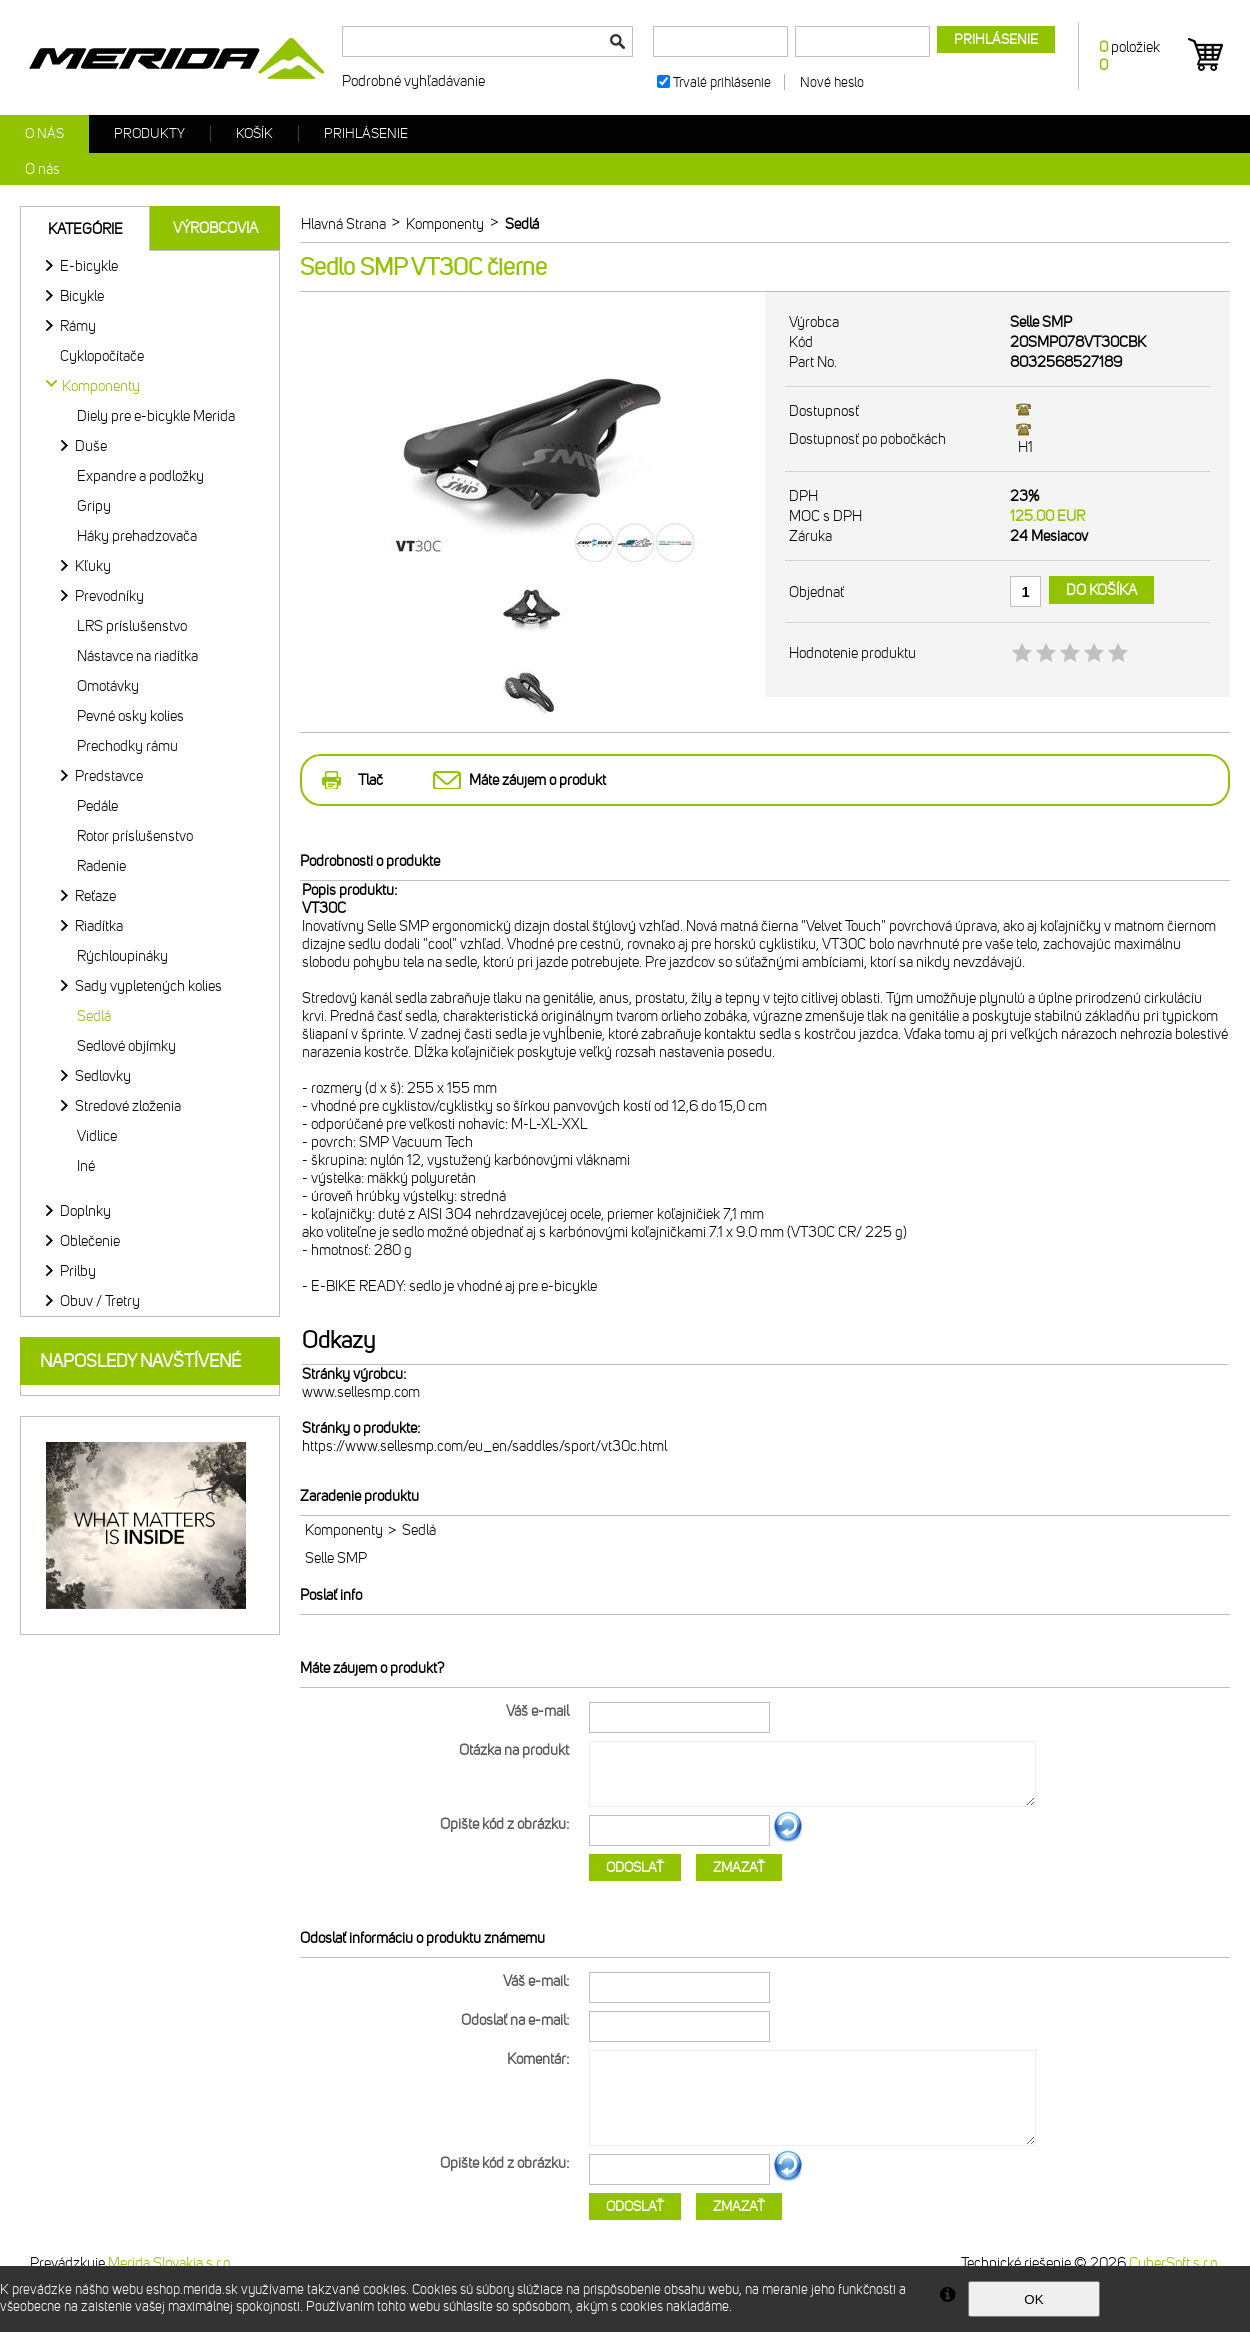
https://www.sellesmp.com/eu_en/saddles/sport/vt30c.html (484, 1446)
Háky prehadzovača (137, 536)
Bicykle (82, 296)
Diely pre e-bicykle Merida (156, 416)
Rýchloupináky (122, 956)
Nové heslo (832, 82)
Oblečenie (90, 1241)
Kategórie (85, 229)
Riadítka (99, 926)
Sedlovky (103, 1076)
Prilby (78, 1271)
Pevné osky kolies (130, 716)
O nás (44, 133)
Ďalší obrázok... (788, 1839)
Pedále (97, 806)
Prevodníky (109, 596)
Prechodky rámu (127, 746)
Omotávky (108, 686)
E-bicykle (89, 266)
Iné (86, 1166)
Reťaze (95, 896)
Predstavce (109, 776)
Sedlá (94, 1016)
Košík (254, 133)
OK (1033, 2299)
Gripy (94, 506)
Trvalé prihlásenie (722, 82)
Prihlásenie (366, 133)
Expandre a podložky (140, 476)
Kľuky (93, 566)
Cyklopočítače (102, 356)
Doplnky (85, 1211)
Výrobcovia (215, 228)
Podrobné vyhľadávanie (413, 81)
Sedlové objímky (126, 1046)
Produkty (149, 133)
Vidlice (97, 1136)
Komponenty (344, 1530)
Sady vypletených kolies (148, 986)
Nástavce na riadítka (137, 656)
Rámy (78, 326)
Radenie (101, 866)
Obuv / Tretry (100, 1301)
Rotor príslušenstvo (135, 836)
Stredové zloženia (128, 1106)
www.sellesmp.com (361, 1392)
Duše (91, 446)
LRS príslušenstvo (132, 626)
